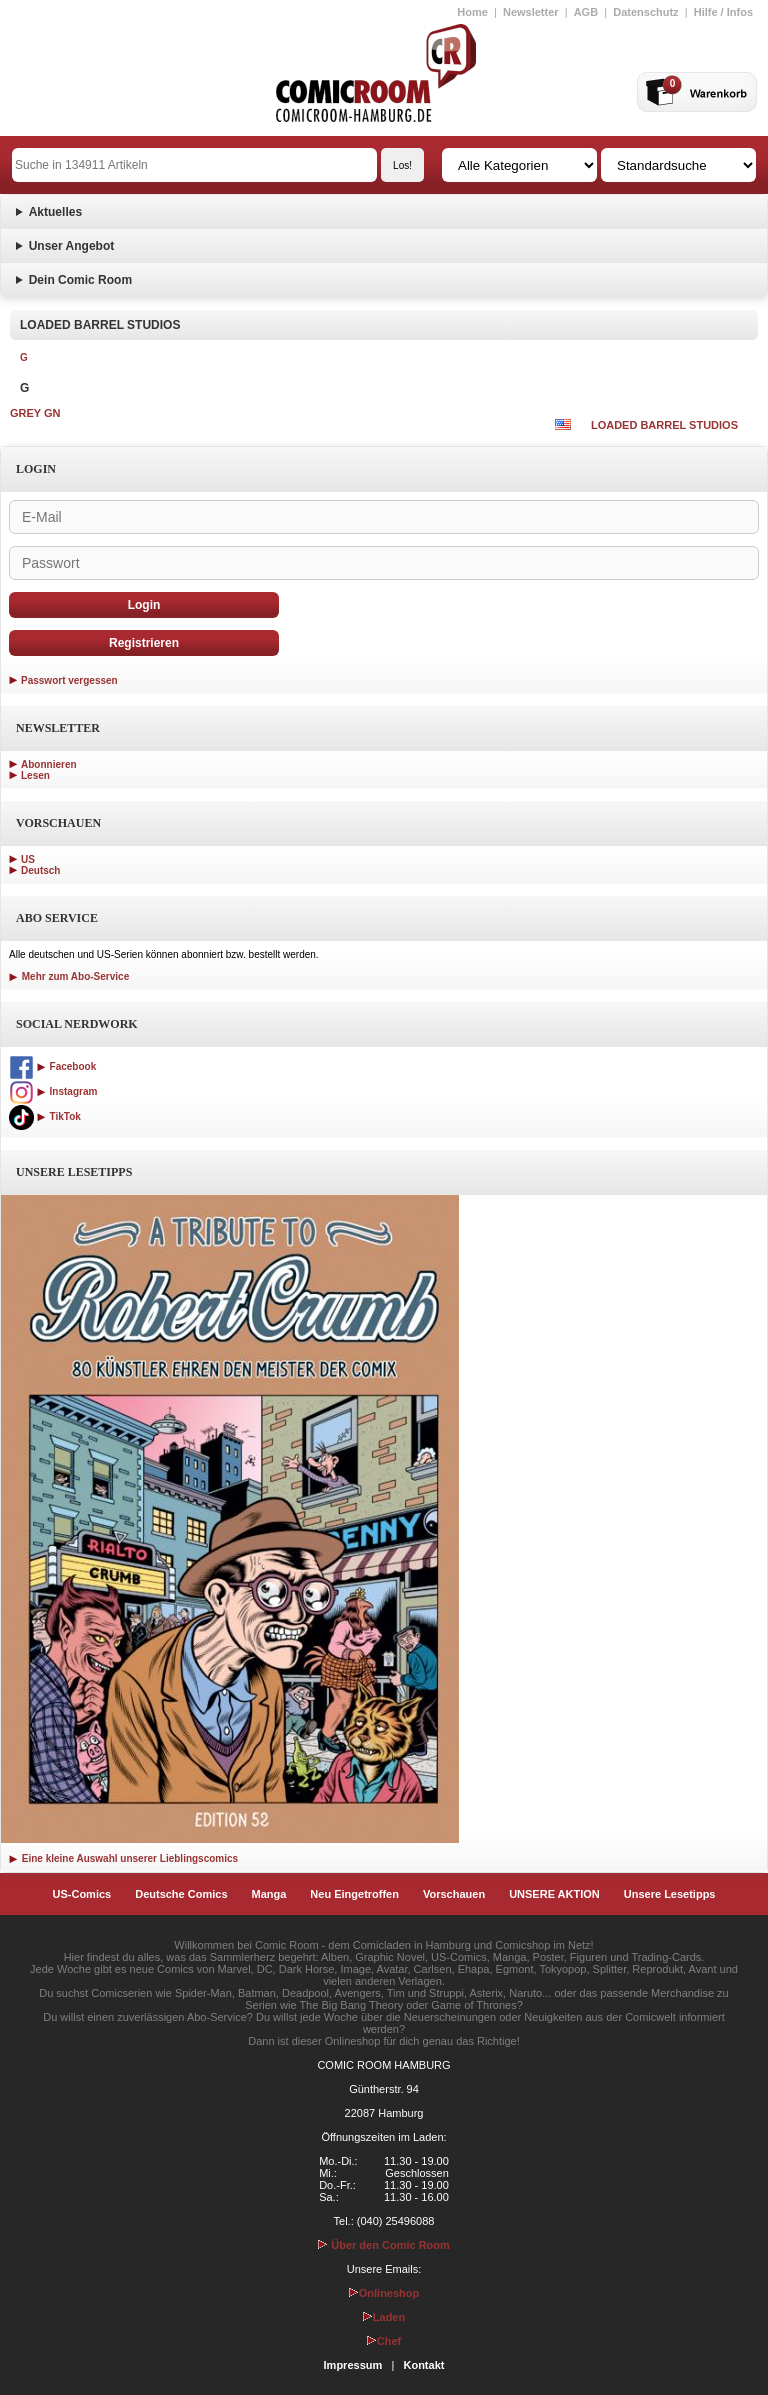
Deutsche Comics (181, 1894)
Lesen (35, 775)
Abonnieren (49, 764)
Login (144, 605)
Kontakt (423, 2365)
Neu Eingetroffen (354, 1894)
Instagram (53, 1091)
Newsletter (531, 12)
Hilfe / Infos (723, 12)
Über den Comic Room (384, 2245)
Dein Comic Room (80, 280)
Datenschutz (645, 12)
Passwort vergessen (69, 680)
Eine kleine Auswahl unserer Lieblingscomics (123, 1858)
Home (472, 12)
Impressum (353, 2365)
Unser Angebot (72, 246)
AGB (586, 12)
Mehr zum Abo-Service (69, 976)
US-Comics (82, 1894)
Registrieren (144, 643)
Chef (384, 2341)
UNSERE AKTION (554, 1894)
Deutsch (40, 870)
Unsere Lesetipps (670, 1894)
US (28, 859)
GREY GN (35, 413)
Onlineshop (384, 2293)
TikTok (45, 1116)
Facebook (52, 1066)
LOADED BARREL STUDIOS (664, 425)
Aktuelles (55, 212)
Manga (269, 1894)
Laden (384, 2317)
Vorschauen (454, 1894)
